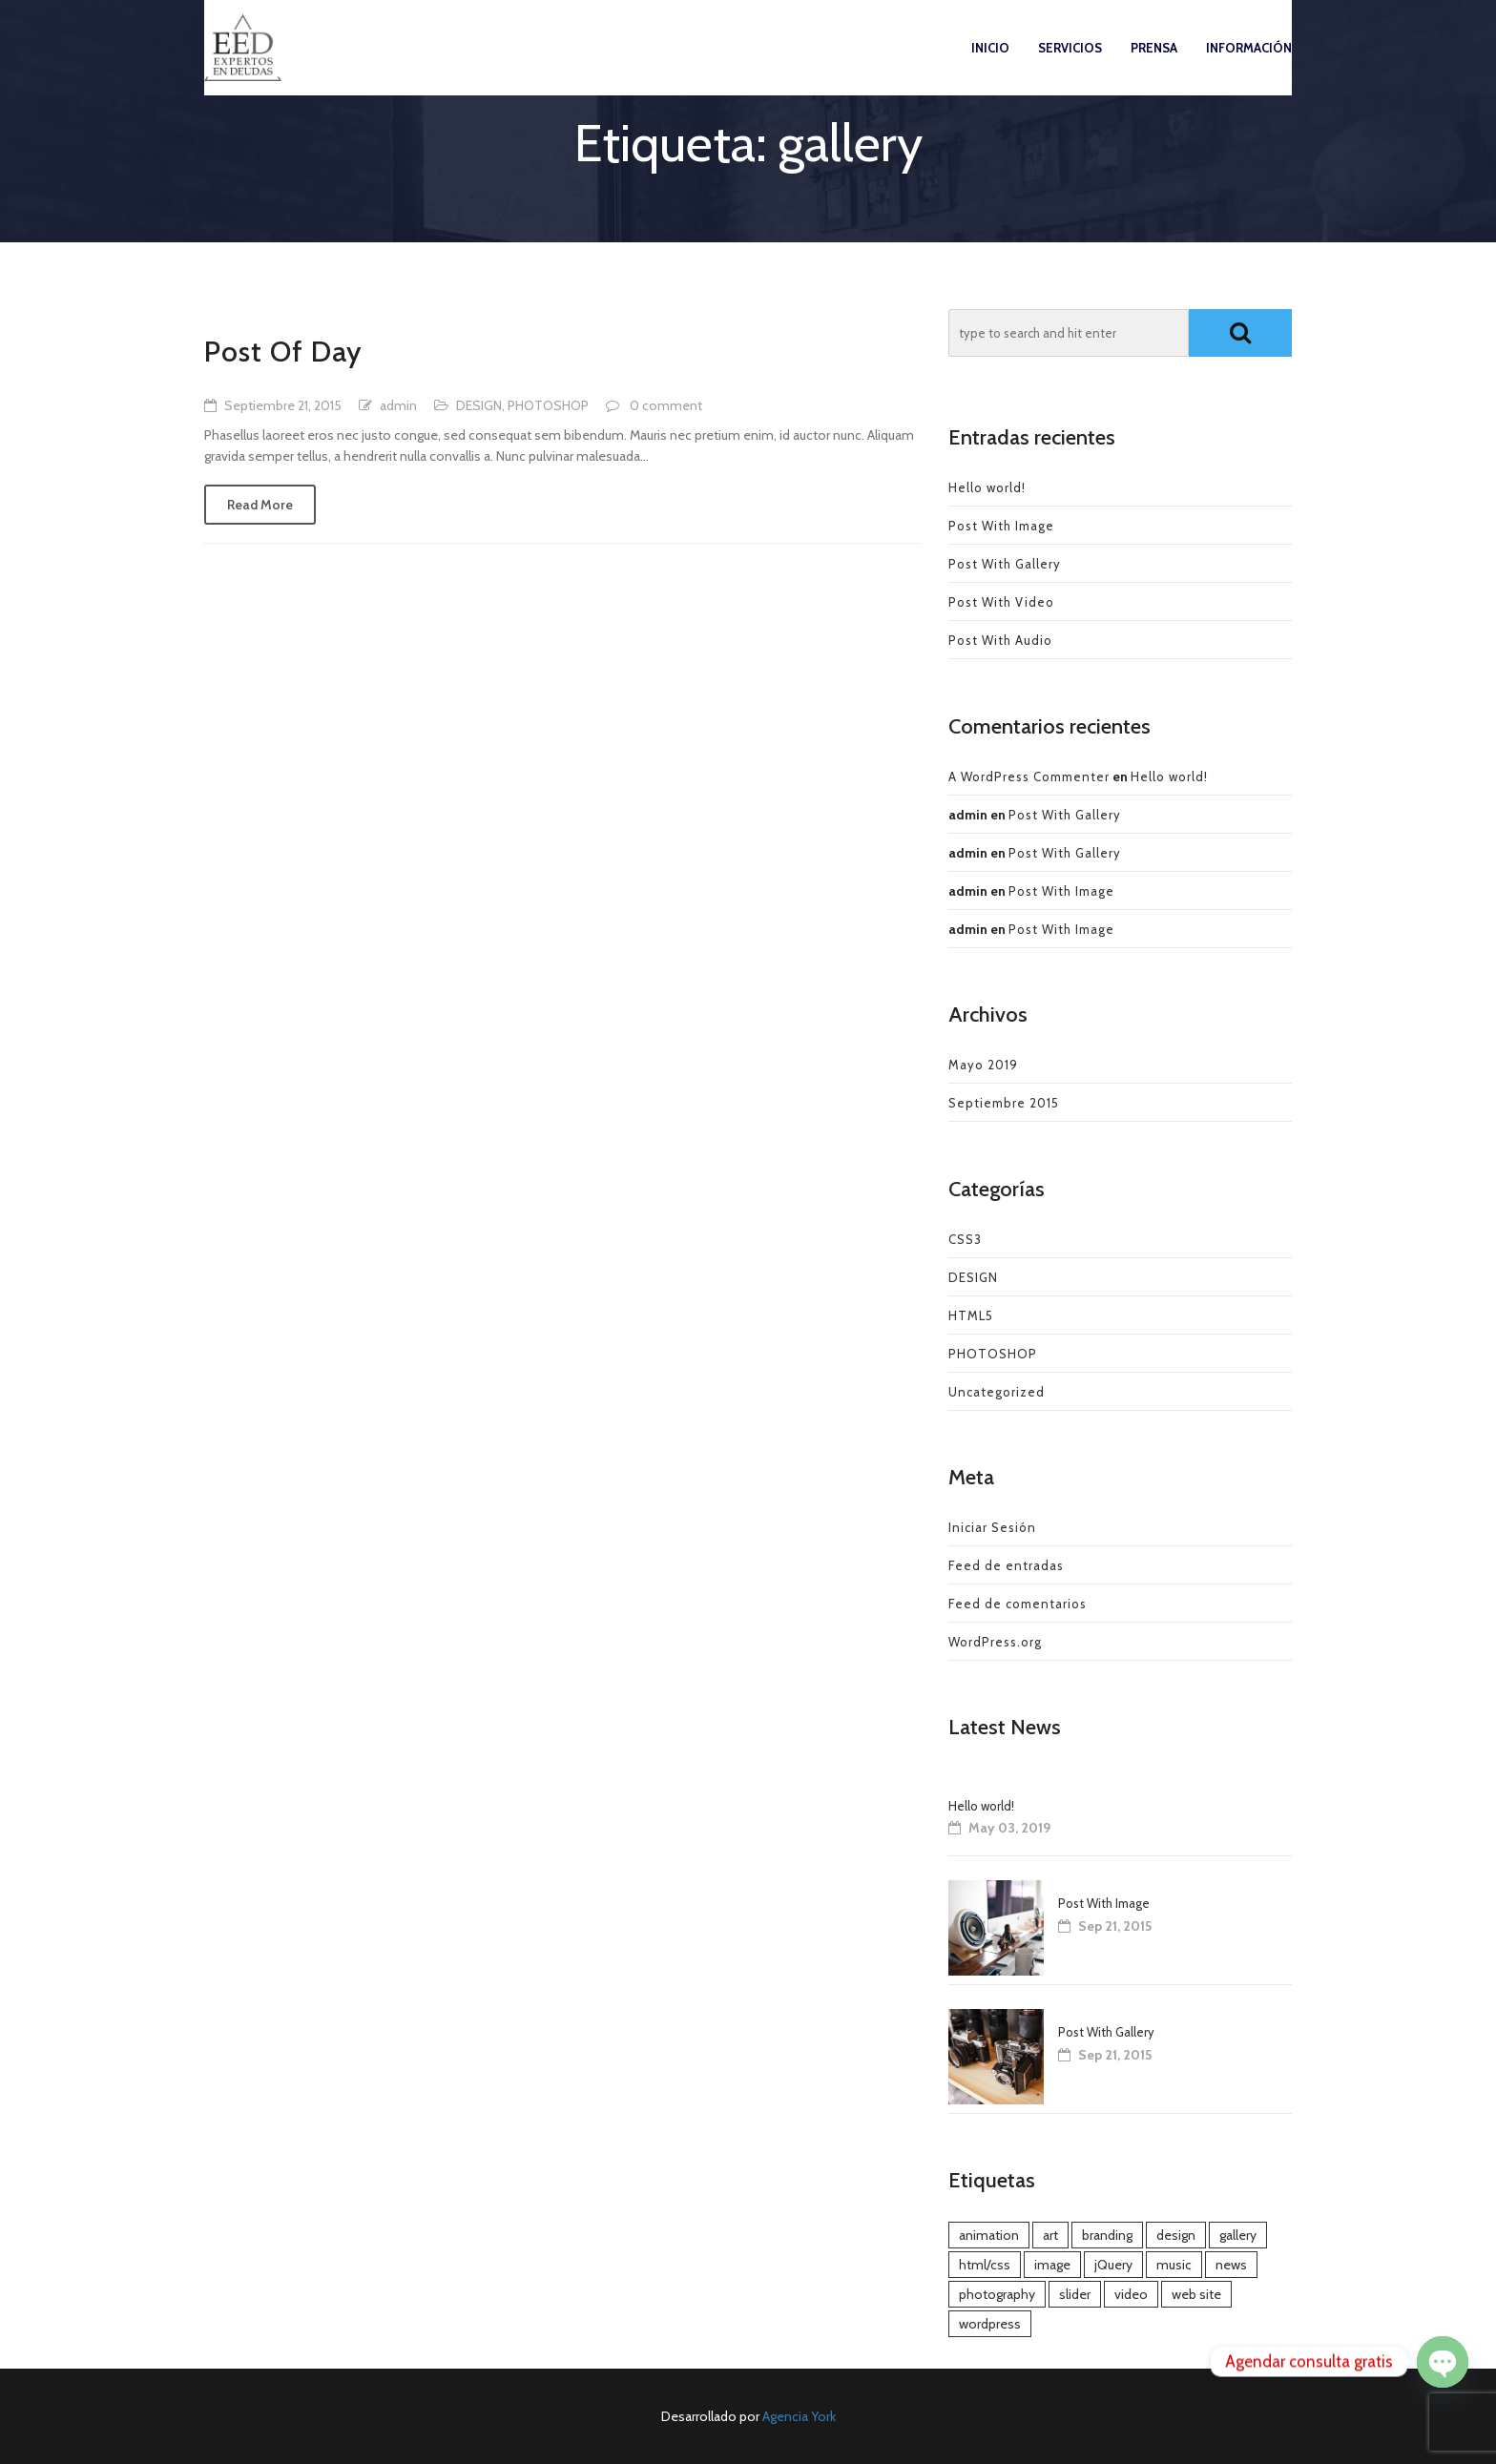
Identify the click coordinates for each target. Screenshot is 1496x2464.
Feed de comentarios (1017, 1603)
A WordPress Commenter (1029, 776)
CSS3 (965, 1239)
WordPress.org (995, 1641)
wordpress (990, 2323)
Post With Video (1001, 602)
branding (1107, 2235)
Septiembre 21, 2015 (283, 405)
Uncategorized (996, 1391)
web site (1196, 2294)
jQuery (1113, 2264)
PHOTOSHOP (548, 405)
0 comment (666, 405)
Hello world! (987, 487)
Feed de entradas (1006, 1565)
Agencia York (799, 2416)
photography (997, 2294)
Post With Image (1001, 525)
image (1052, 2264)
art (1050, 2235)
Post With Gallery (1004, 563)
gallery (1238, 2235)
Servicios (1070, 65)
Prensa (1154, 65)
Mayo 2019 (983, 1064)
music (1174, 2264)
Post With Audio (1000, 640)
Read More (260, 504)
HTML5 (970, 1315)
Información (1249, 65)
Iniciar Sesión (992, 1527)
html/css (984, 2264)
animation (989, 2235)
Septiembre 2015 (1003, 1102)
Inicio (990, 65)
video (1131, 2294)
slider (1075, 2294)
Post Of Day (283, 351)
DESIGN (479, 405)
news (1231, 2264)
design (1175, 2235)
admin (398, 405)
